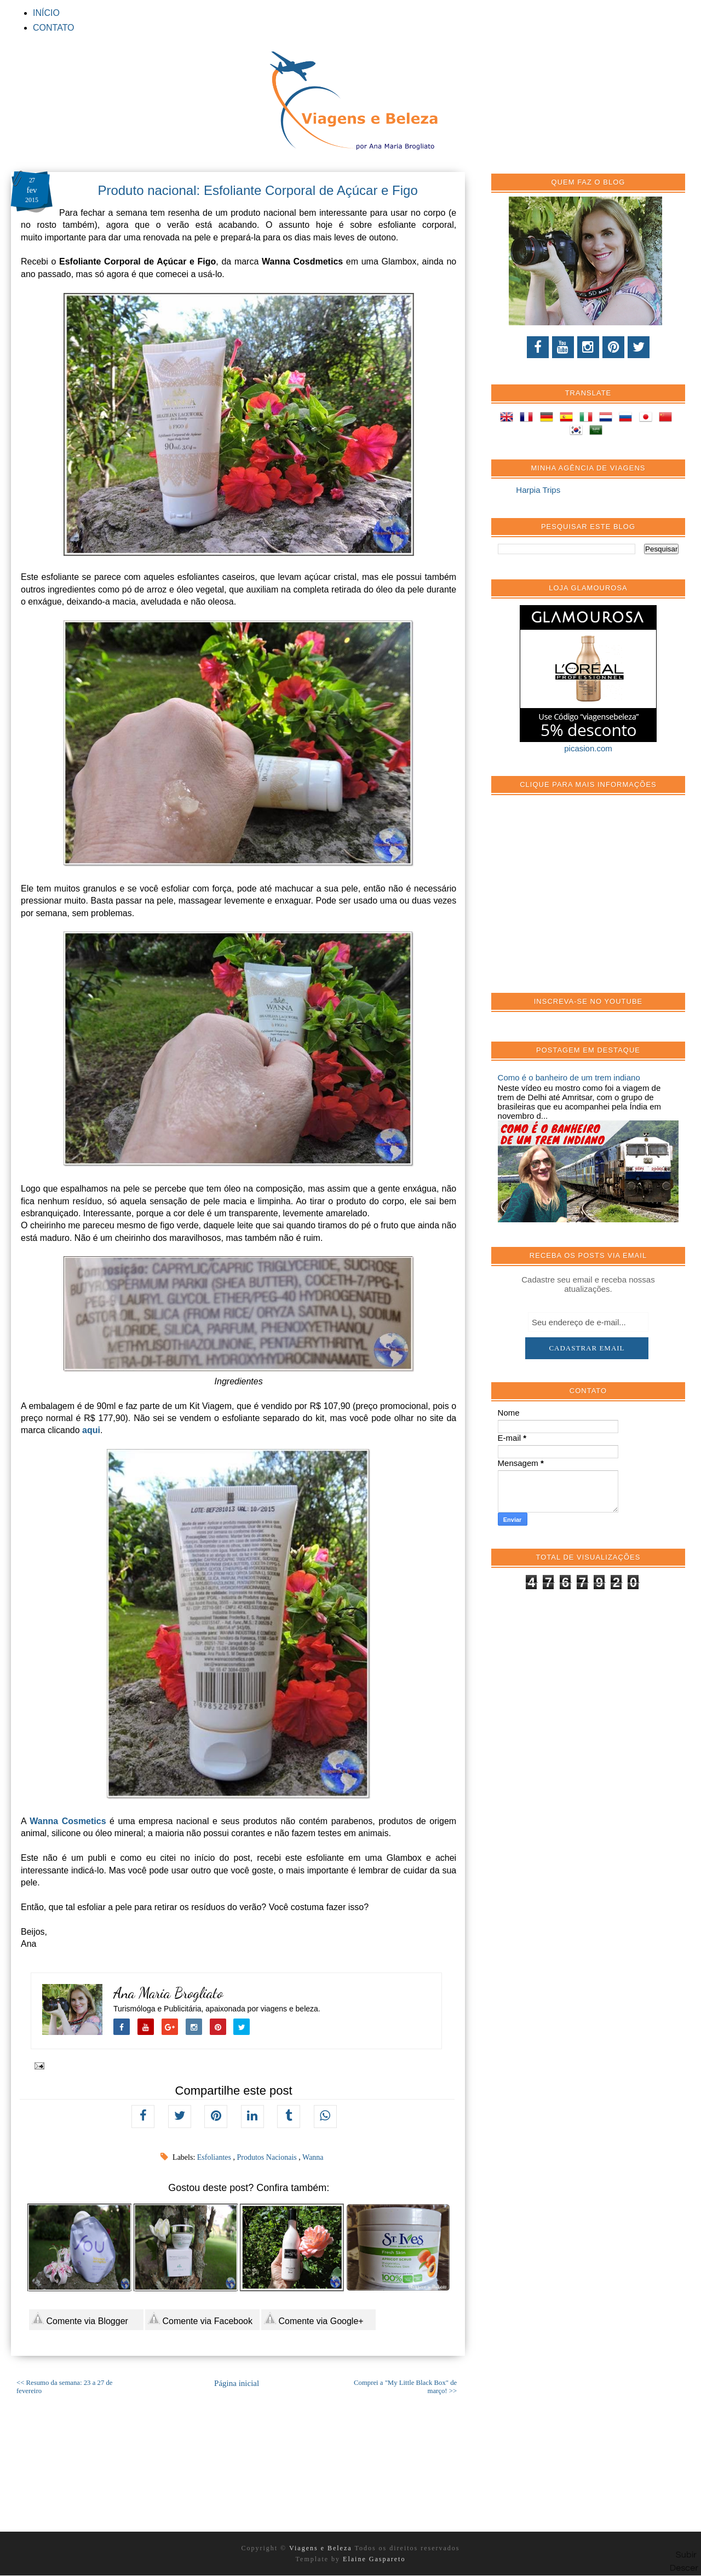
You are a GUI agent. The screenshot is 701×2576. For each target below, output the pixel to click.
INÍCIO (46, 13)
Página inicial (236, 2383)
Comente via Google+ (314, 2319)
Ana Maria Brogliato (168, 1993)
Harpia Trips (538, 490)
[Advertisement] (580, 899)
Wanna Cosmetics (68, 1821)
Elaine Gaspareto (374, 2559)
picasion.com (588, 748)
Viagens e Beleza (321, 2548)
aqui (91, 1430)
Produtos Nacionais (268, 2157)
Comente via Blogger (80, 2319)
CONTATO (53, 27)
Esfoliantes (215, 2157)
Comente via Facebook (200, 2319)
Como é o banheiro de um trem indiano (569, 1077)
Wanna (313, 2157)
